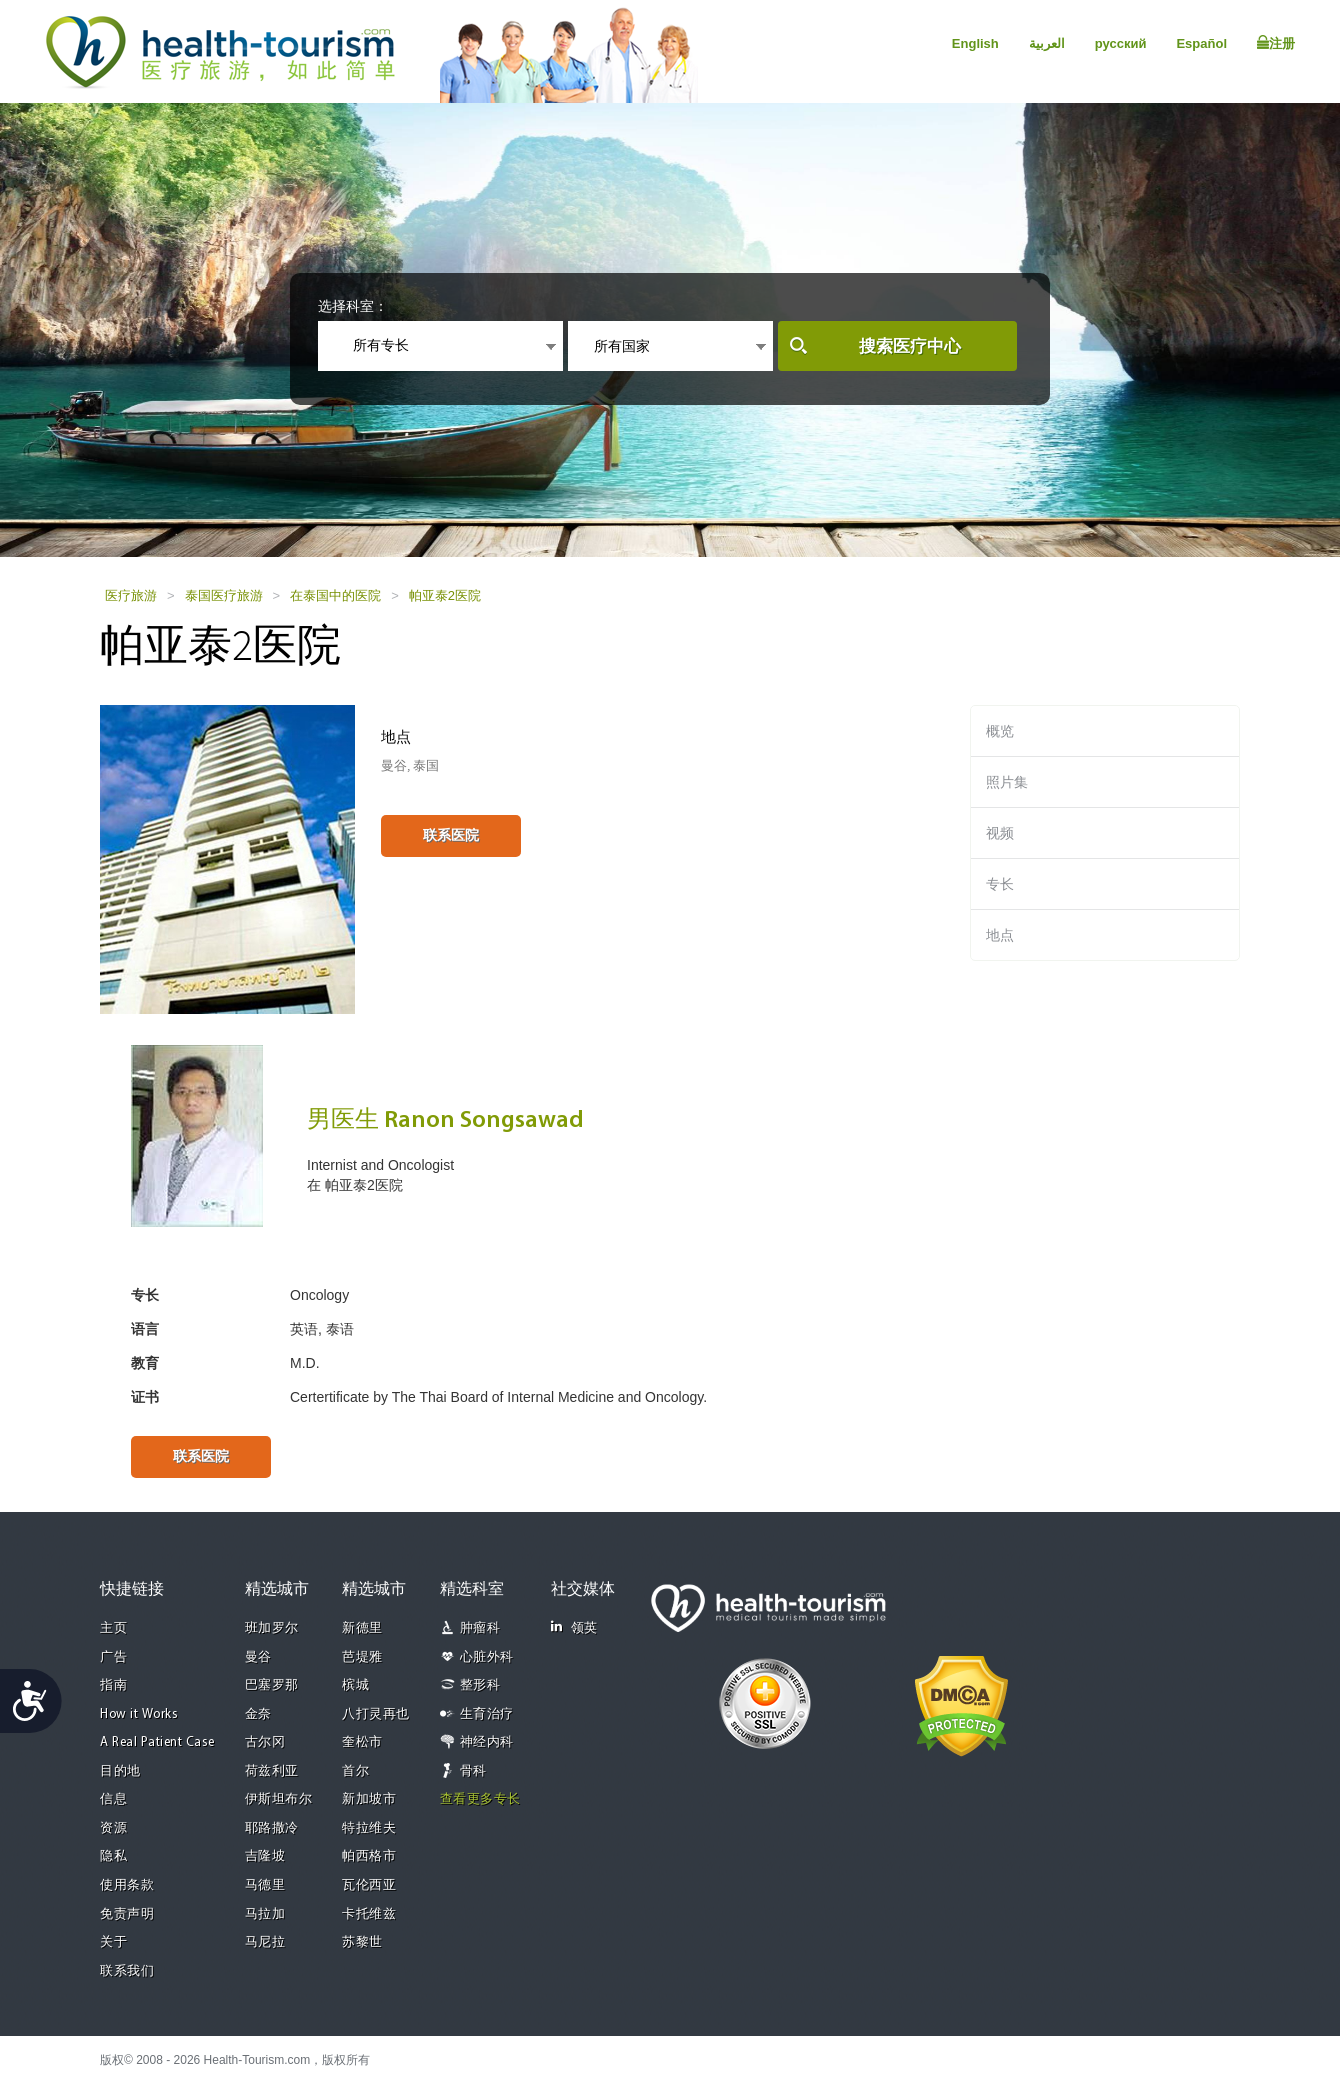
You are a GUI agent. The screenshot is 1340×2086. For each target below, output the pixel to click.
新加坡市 (369, 1799)
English (975, 43)
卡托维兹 (369, 1914)
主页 (113, 1628)
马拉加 (265, 1914)
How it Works (139, 1714)
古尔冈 (265, 1742)
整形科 (480, 1685)
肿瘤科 (480, 1628)
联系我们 (127, 1971)
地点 (1000, 935)
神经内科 (487, 1742)
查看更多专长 (480, 1799)
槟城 (355, 1685)
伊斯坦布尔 (279, 1799)
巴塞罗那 (272, 1685)
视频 (1000, 833)
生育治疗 (487, 1714)
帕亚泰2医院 (445, 595)
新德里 (362, 1628)
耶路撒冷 (272, 1828)
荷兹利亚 (272, 1771)
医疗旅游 (131, 595)
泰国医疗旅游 (224, 595)
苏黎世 (362, 1942)
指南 (113, 1685)
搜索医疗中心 (910, 346)
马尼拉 (265, 1942)
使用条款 (127, 1885)
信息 (113, 1799)
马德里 (265, 1885)
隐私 (113, 1856)
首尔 (355, 1771)
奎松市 (362, 1742)
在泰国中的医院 (335, 595)
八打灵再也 (376, 1714)
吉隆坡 (265, 1856)
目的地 (120, 1771)
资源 (113, 1828)
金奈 (258, 1714)
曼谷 (258, 1657)
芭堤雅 (362, 1657)
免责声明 (127, 1914)
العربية (1047, 43)
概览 (1000, 731)
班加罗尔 (272, 1628)
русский (1121, 43)
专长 (1000, 884)
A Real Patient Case (157, 1742)
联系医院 (451, 835)
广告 (113, 1657)
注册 (1276, 43)
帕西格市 (369, 1856)
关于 (113, 1942)
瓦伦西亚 (369, 1885)
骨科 (473, 1771)
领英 (574, 1627)
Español (1201, 43)
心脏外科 (487, 1657)
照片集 (1007, 782)
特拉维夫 (369, 1828)
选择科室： (353, 306)
